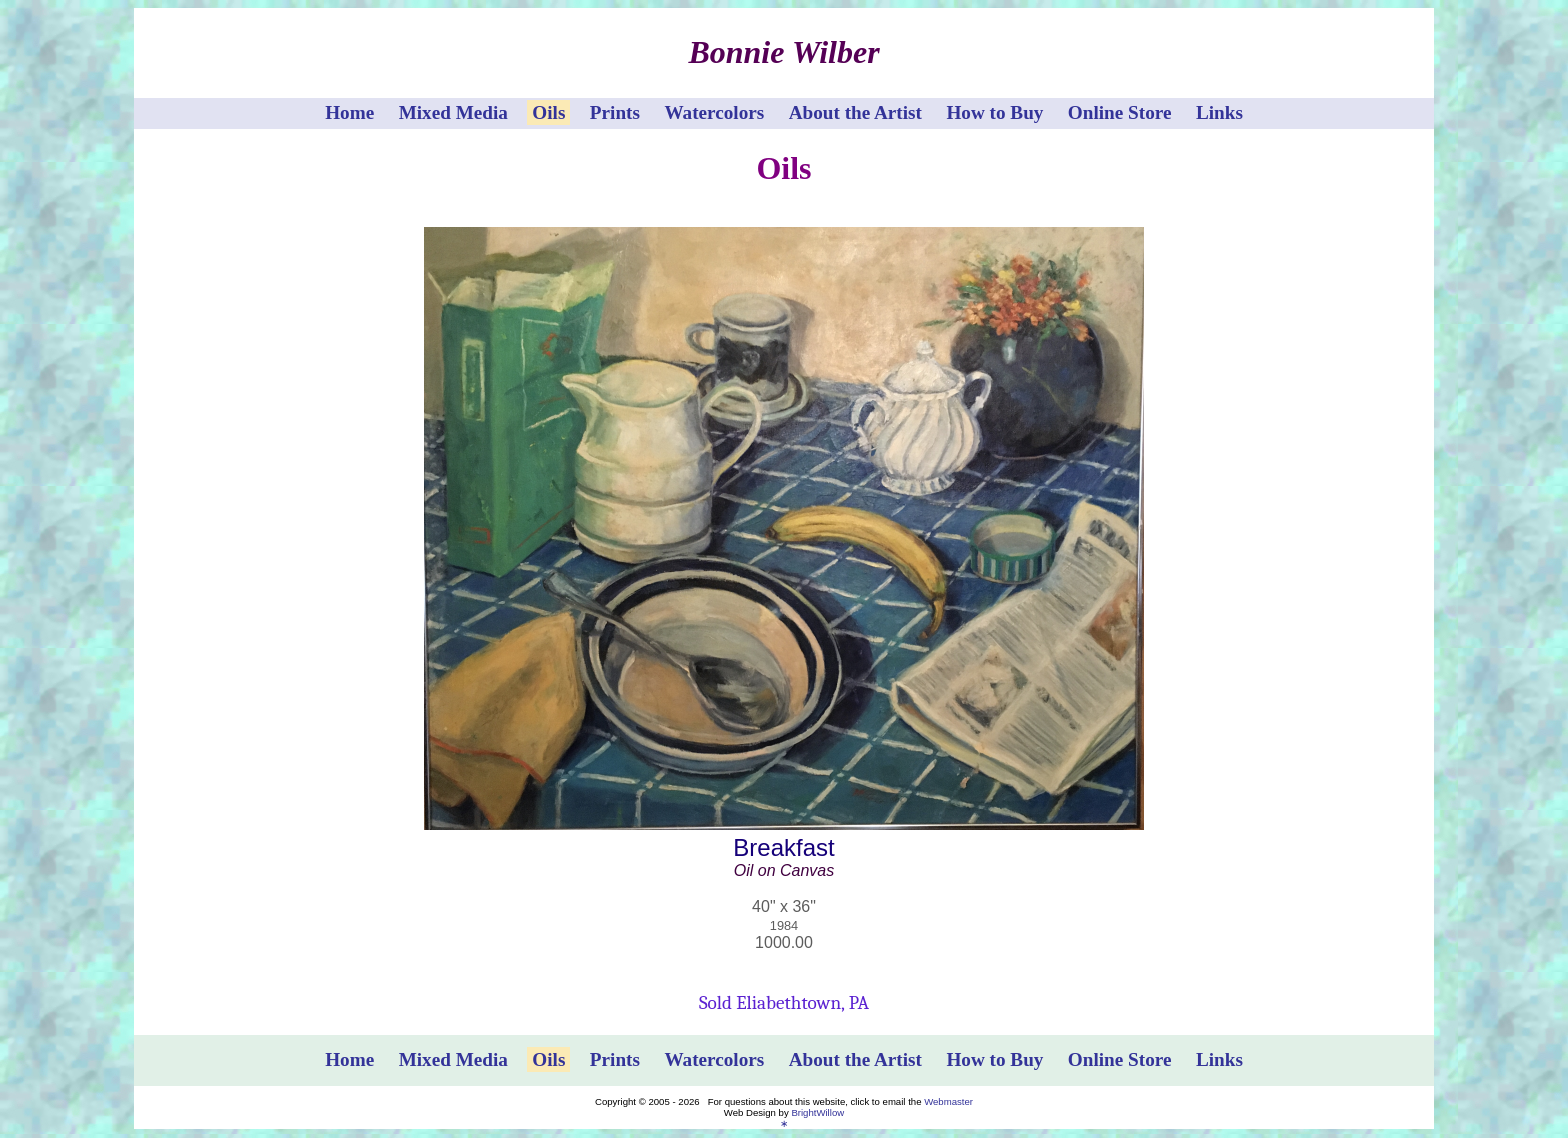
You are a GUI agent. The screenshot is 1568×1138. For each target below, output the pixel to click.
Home (349, 112)
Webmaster (948, 1101)
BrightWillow (817, 1112)
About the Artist (855, 112)
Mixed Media (453, 112)
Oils (548, 112)
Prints (615, 112)
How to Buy (994, 112)
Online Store (1120, 112)
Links (1219, 112)
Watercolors (714, 112)
